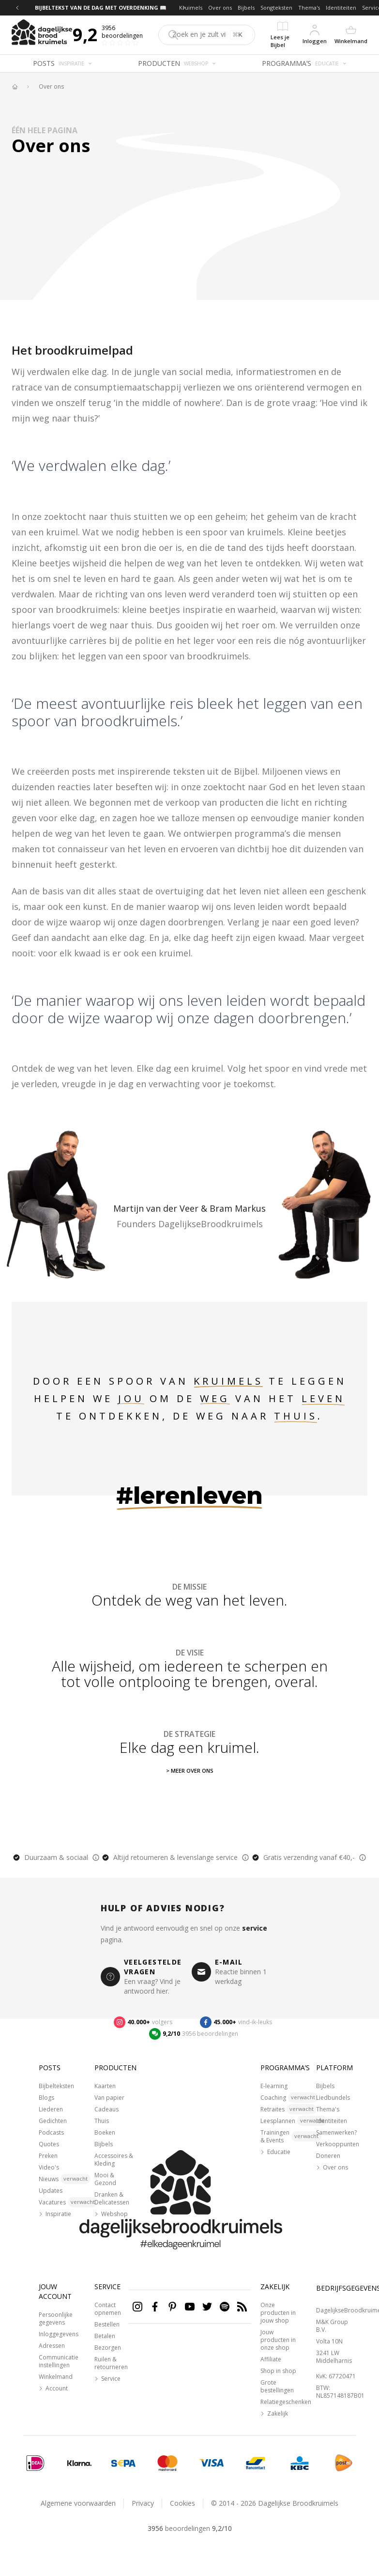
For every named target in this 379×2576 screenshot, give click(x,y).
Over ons (220, 7)
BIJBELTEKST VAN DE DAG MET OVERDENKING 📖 (101, 7)
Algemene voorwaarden (78, 2503)
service (254, 1928)
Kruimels (190, 7)
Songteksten (276, 7)
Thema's (309, 7)
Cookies (182, 2503)
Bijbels (246, 7)
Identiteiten (341, 7)
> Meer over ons (189, 1770)
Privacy (143, 2503)
